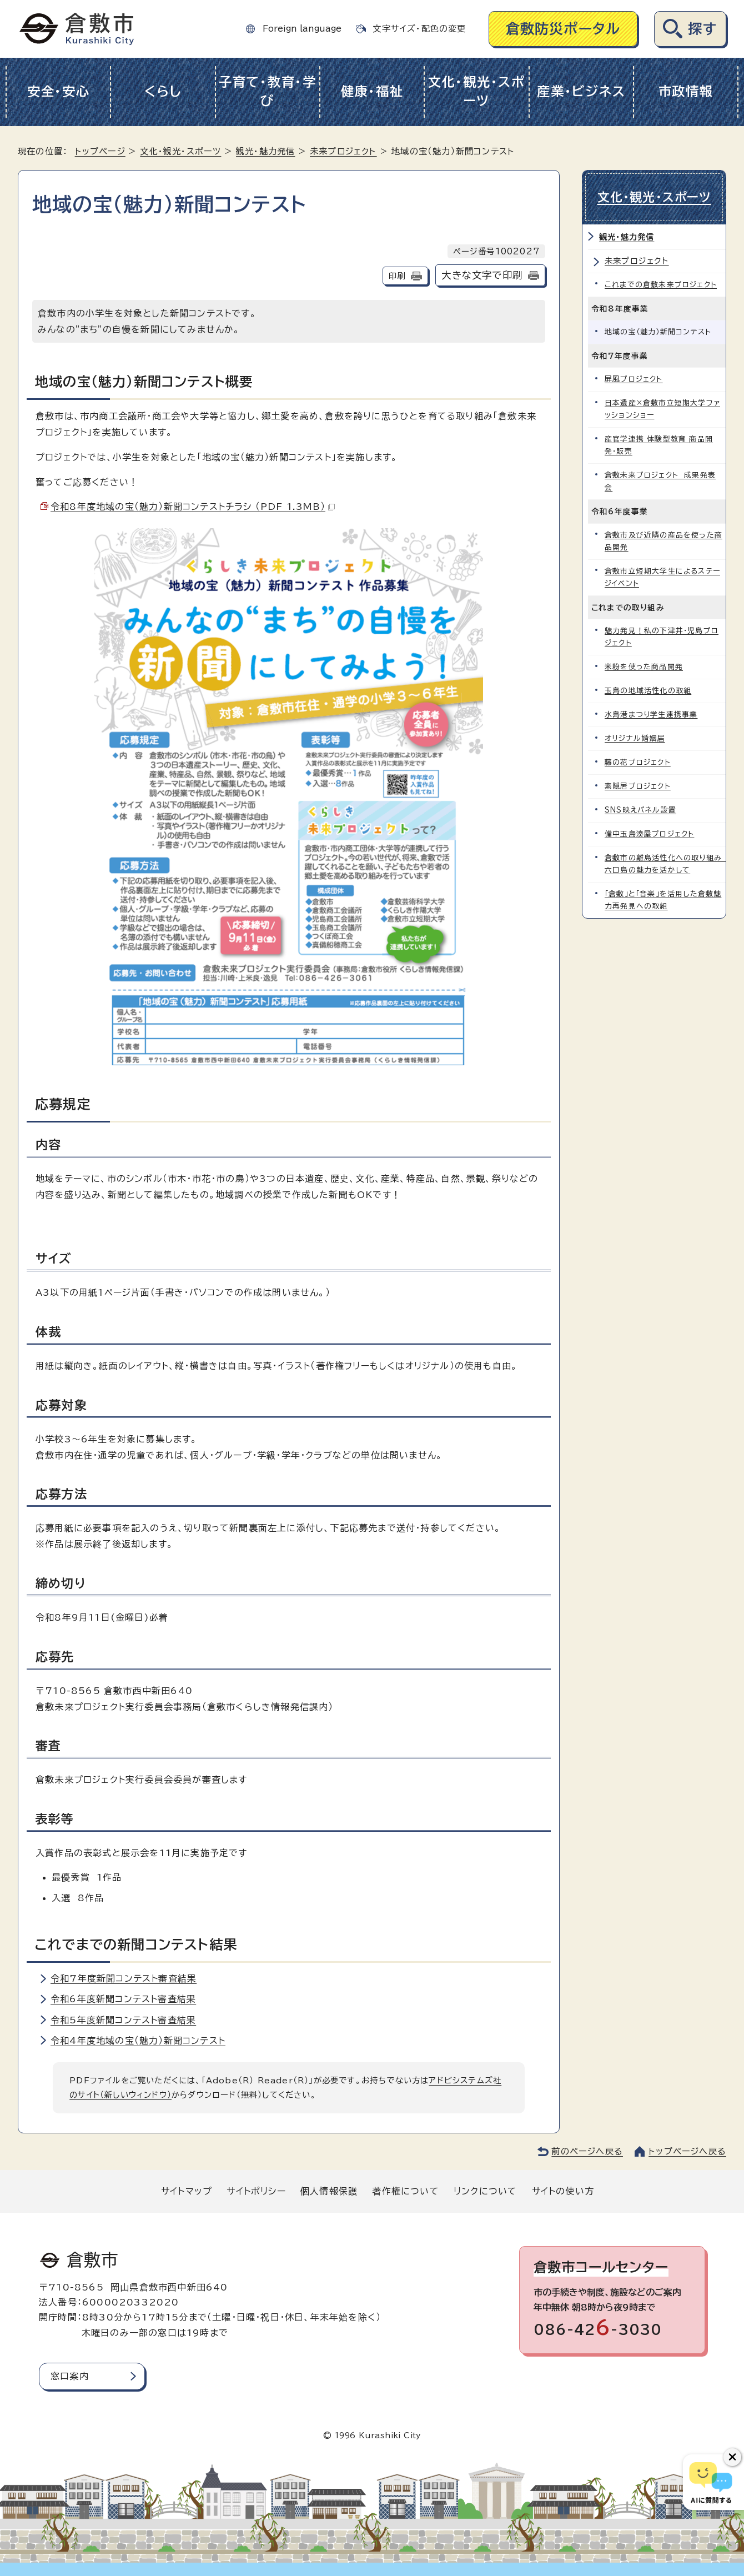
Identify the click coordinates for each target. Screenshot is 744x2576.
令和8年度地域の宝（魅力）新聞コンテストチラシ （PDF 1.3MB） (193, 506)
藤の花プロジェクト (638, 762)
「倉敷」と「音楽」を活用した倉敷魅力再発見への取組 (663, 900)
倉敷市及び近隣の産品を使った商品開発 (663, 541)
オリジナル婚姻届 (635, 738)
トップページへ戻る (687, 2151)
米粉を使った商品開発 (644, 666)
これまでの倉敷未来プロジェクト (661, 284)
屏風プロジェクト (634, 379)
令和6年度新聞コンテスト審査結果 (123, 1998)
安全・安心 (58, 91)
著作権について (405, 2191)
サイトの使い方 (563, 2191)
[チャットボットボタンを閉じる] (732, 2457)
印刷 (397, 276)
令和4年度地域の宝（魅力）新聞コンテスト (138, 2040)
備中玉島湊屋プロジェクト (649, 834)
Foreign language (302, 28)
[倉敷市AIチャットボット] (711, 2482)
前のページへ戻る (587, 2151)
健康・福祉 (372, 91)
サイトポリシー (256, 2191)
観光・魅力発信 (265, 151)
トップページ (100, 151)
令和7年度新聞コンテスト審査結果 (124, 1978)
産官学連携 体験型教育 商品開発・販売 (659, 445)
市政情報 (685, 91)
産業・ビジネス (581, 91)
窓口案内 (70, 2376)
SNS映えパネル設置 (640, 810)
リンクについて (485, 2191)
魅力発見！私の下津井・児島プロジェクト (661, 636)
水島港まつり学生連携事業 (651, 714)
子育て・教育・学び (267, 92)
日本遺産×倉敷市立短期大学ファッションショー (662, 409)
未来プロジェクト (343, 151)
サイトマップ (186, 2191)
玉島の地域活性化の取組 (648, 690)
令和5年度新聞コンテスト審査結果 (123, 2020)
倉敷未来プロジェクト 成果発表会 (660, 481)
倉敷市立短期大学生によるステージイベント (662, 577)
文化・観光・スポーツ (476, 92)
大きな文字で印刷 (481, 275)
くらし (163, 91)
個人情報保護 (329, 2191)
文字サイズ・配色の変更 (419, 28)
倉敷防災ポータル (563, 29)
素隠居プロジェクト (638, 786)
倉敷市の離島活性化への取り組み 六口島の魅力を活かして (665, 864)
